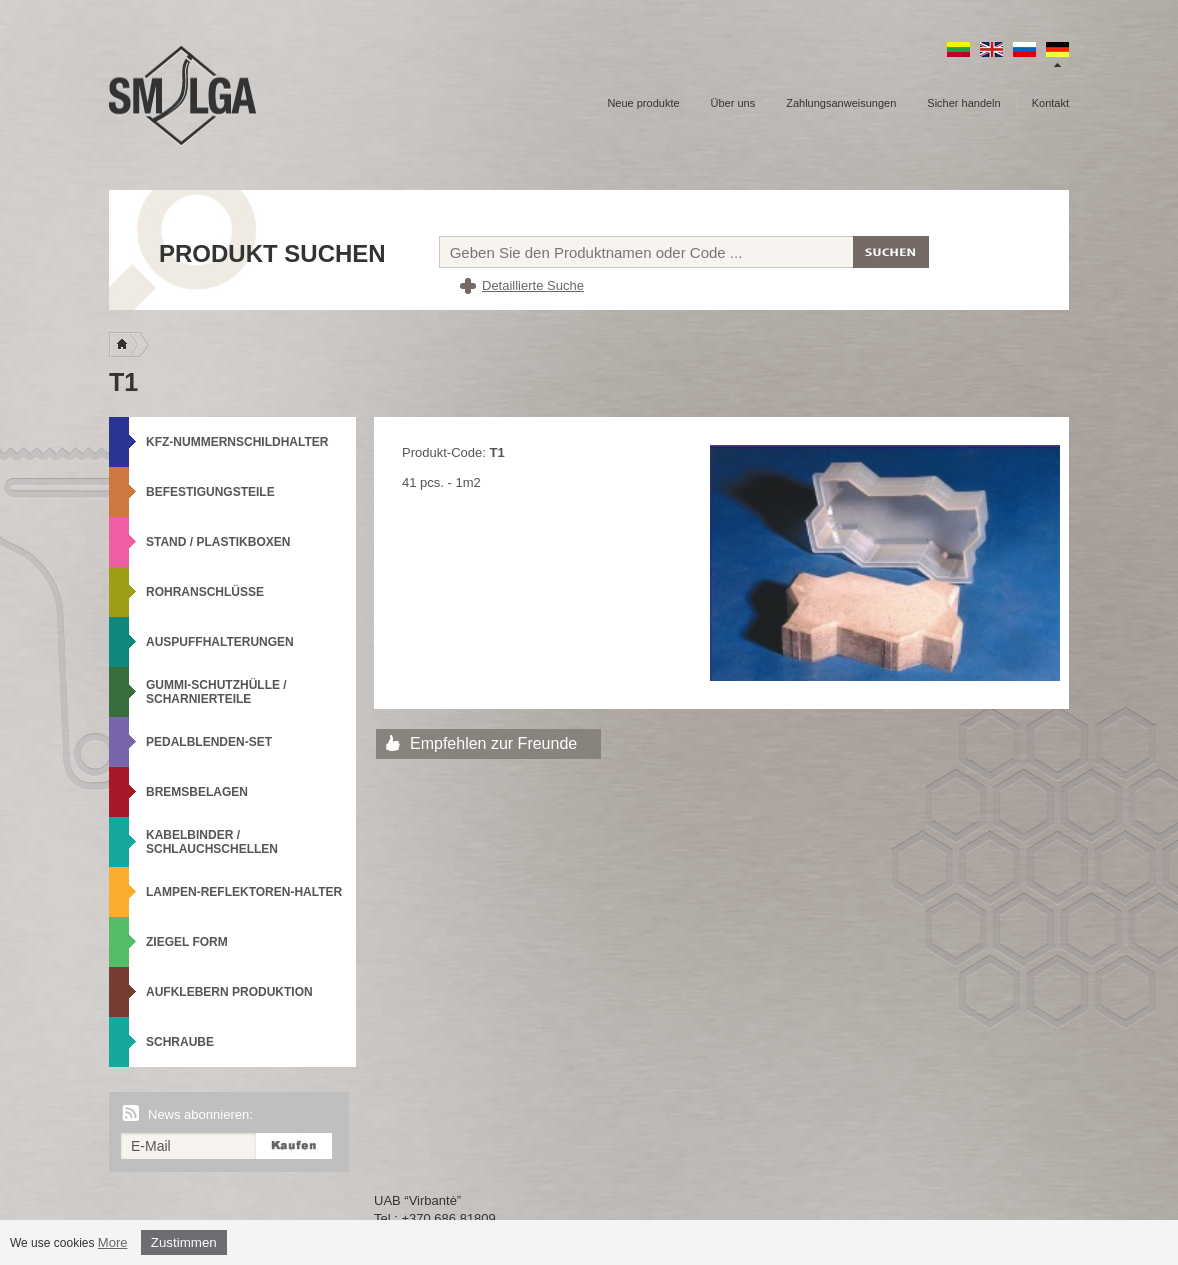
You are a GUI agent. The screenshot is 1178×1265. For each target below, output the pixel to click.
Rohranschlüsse (205, 592)
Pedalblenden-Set (209, 742)
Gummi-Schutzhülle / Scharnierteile (216, 692)
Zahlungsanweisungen (841, 103)
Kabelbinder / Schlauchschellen (212, 842)
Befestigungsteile (210, 492)
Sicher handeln (963, 103)
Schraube (180, 1042)
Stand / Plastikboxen (218, 542)
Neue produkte (643, 103)
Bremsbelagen (197, 792)
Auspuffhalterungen (220, 642)
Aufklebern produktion (229, 992)
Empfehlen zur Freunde (493, 743)
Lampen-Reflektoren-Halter (244, 892)
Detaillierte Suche (533, 285)
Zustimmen (184, 1242)
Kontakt (1050, 103)
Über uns (733, 103)
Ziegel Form (187, 942)
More (113, 1242)
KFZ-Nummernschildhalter (237, 442)
